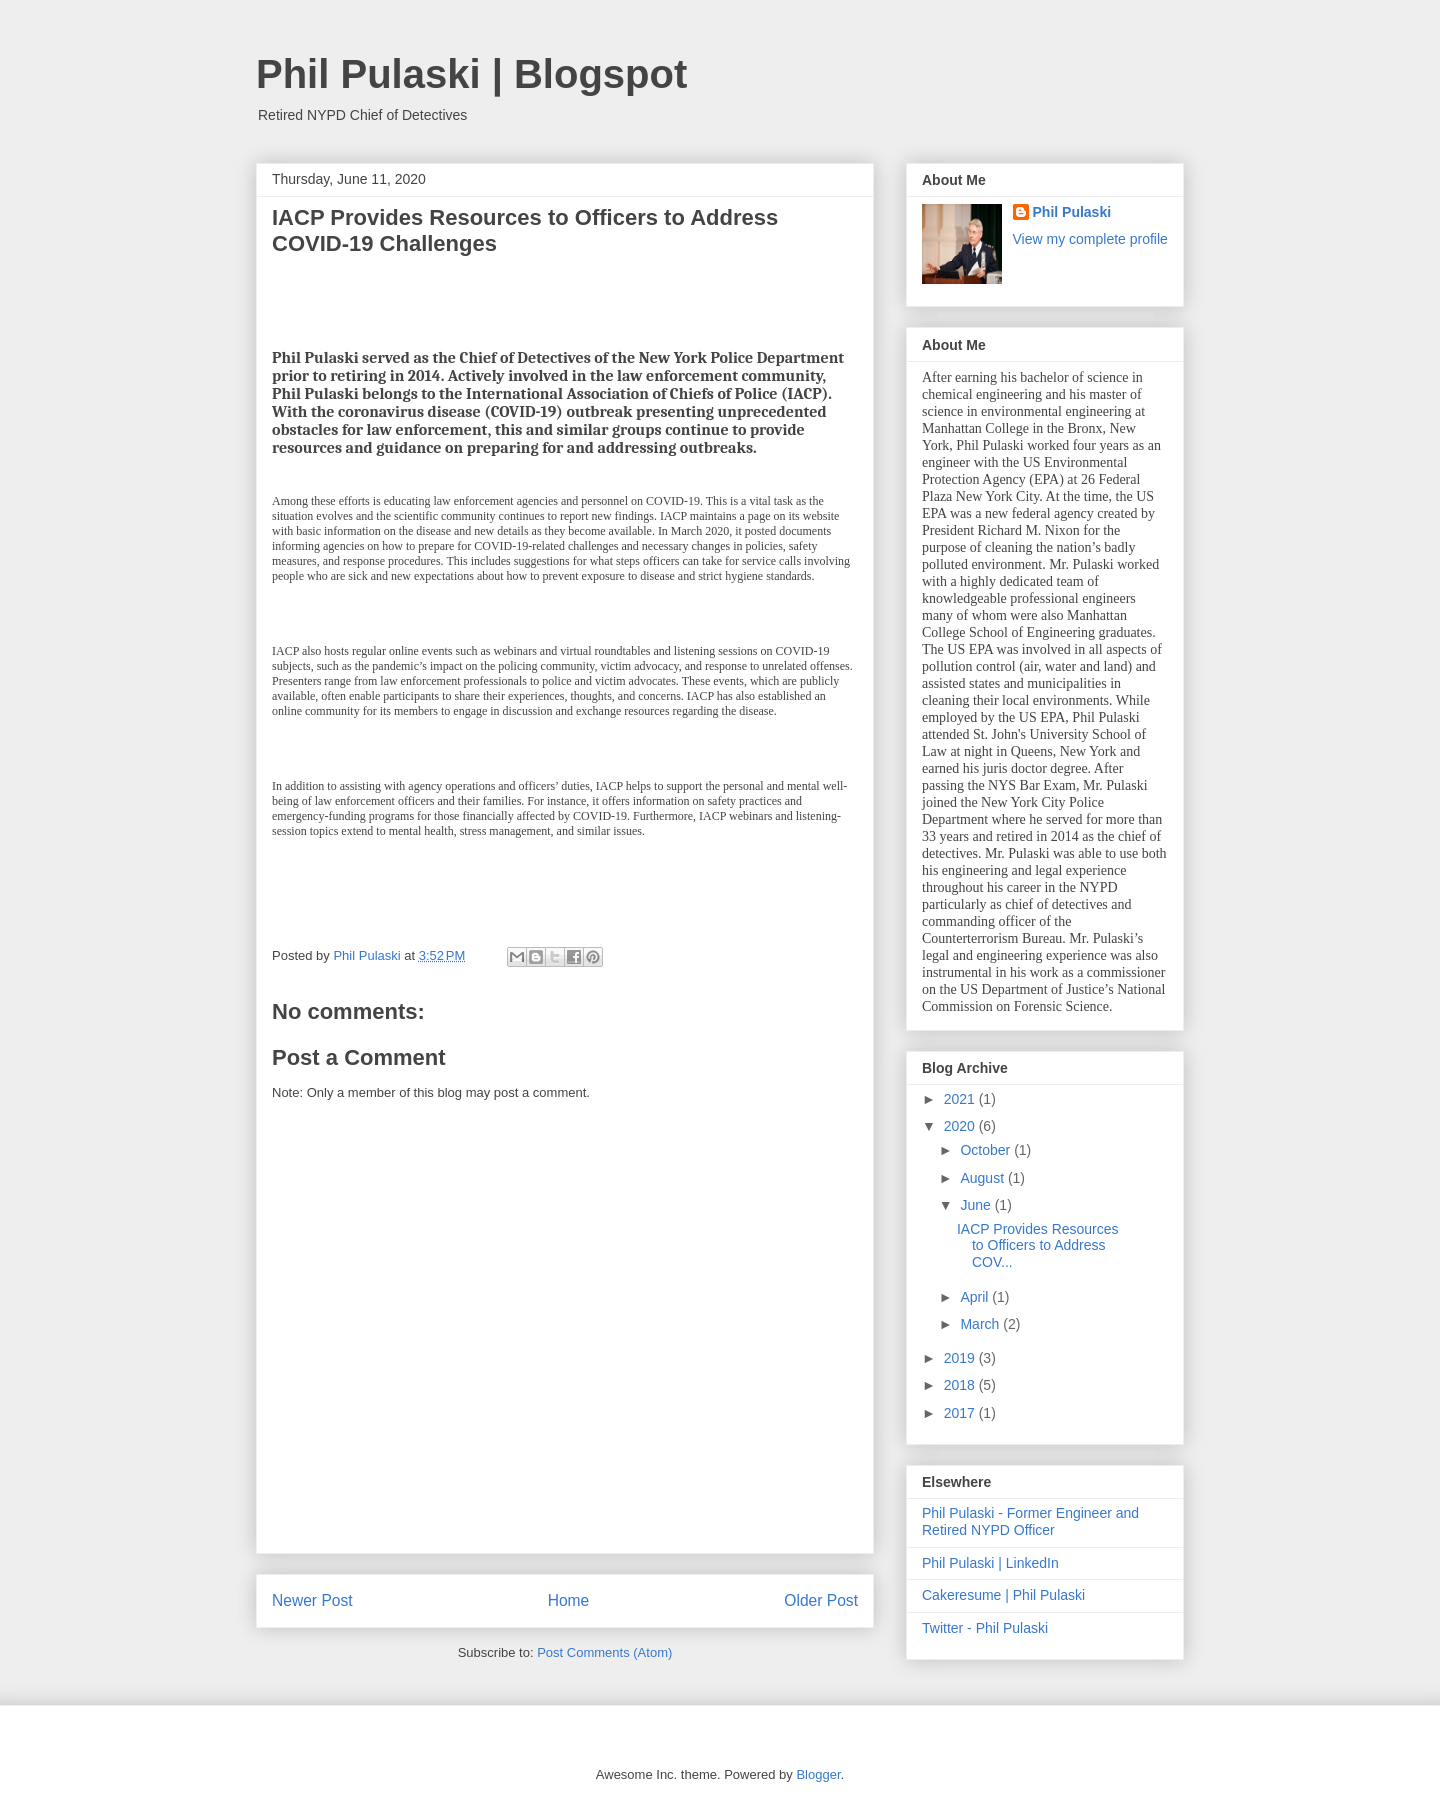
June (977, 1205)
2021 (961, 1099)
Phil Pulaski (1072, 212)
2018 (961, 1385)
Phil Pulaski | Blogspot (471, 74)
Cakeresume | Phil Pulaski (1003, 1595)
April (976, 1297)
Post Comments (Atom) (604, 1652)
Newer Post (312, 1600)
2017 (961, 1413)
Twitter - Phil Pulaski (985, 1628)
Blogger (818, 1774)
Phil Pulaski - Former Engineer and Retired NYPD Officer (1030, 1521)
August (983, 1178)
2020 (961, 1126)
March (981, 1324)
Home (569, 1600)
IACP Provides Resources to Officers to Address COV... (1038, 1246)
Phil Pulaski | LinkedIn (990, 1563)
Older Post (821, 1600)
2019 (961, 1358)
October (987, 1150)
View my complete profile (1090, 239)
